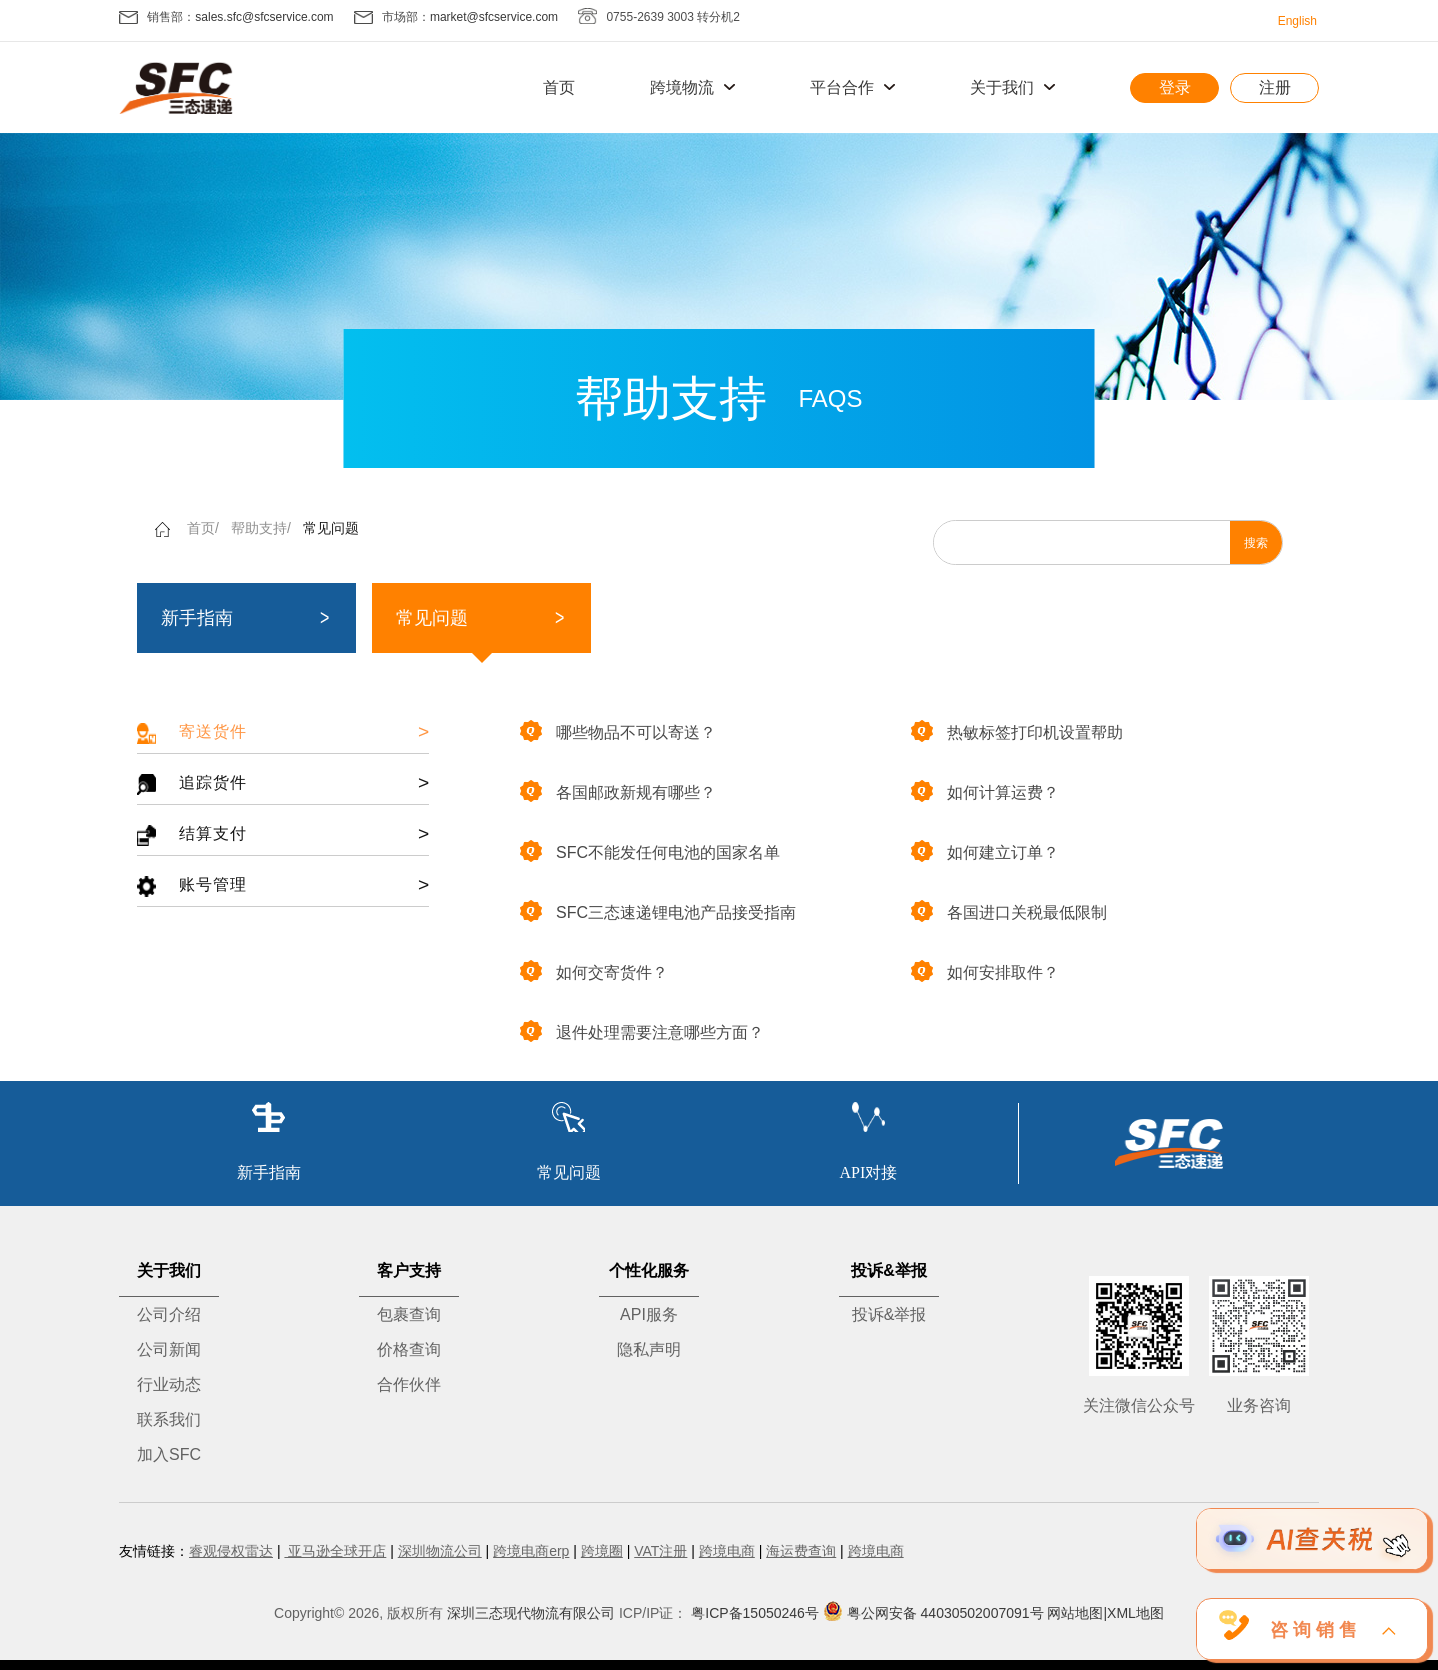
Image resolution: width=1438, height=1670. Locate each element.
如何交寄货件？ (594, 971)
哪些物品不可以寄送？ (618, 731)
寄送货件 (283, 732)
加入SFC (169, 1454)
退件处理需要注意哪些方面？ (642, 1031)
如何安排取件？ (985, 971)
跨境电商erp (531, 1551)
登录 (1175, 87)
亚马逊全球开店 (335, 1551)
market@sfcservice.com (494, 17)
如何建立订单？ (985, 851)
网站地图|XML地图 (1105, 1613)
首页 (559, 87)
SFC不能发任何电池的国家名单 (650, 851)
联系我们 (169, 1419)
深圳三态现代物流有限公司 (531, 1613)
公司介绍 (169, 1314)
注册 (1275, 87)
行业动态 (169, 1384)
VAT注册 (660, 1551)
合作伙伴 (409, 1384)
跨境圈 (602, 1551)
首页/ (203, 528)
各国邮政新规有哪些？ (618, 791)
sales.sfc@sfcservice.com (264, 17)
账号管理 (283, 885)
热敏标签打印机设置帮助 (1017, 731)
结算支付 (283, 834)
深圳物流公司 (440, 1551)
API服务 (649, 1314)
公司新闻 (169, 1349)
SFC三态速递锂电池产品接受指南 (658, 911)
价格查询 (409, 1349)
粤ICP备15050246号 (755, 1613)
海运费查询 (801, 1551)
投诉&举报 (889, 1314)
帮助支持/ (261, 528)
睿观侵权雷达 (231, 1551)
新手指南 (197, 618)
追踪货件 (283, 783)
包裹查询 (409, 1314)
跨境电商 (727, 1551)
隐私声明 (649, 1349)
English (1297, 21)
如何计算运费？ (985, 791)
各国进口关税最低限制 (1009, 911)
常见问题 (331, 528)
